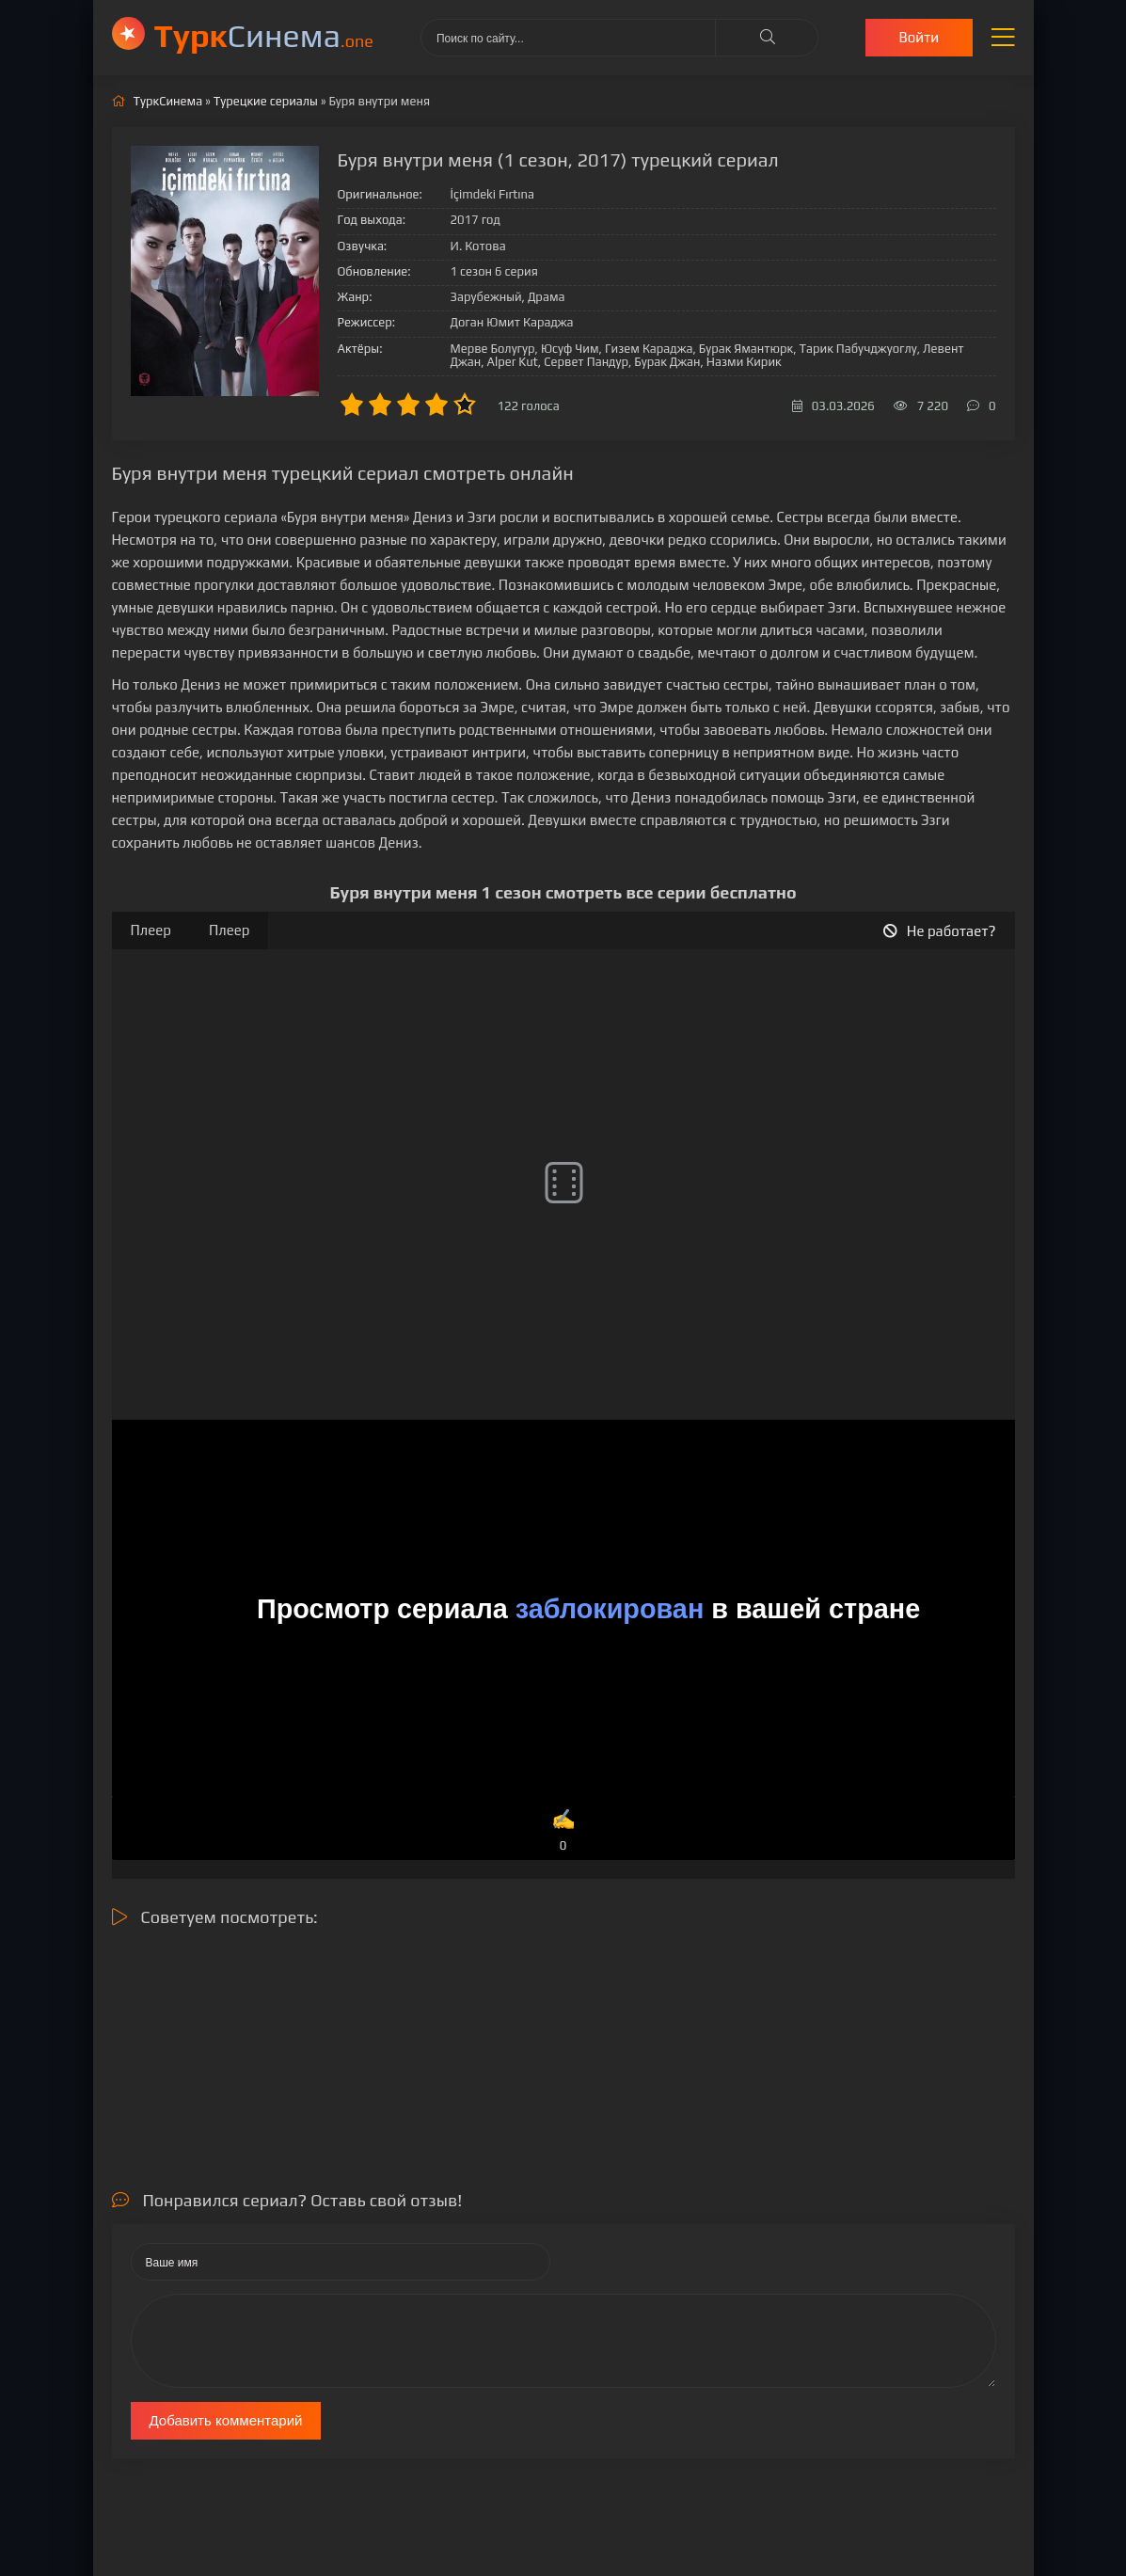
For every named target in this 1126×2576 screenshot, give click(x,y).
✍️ (563, 1831)
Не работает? (939, 931)
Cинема (263, 35)
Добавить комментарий (226, 2420)
